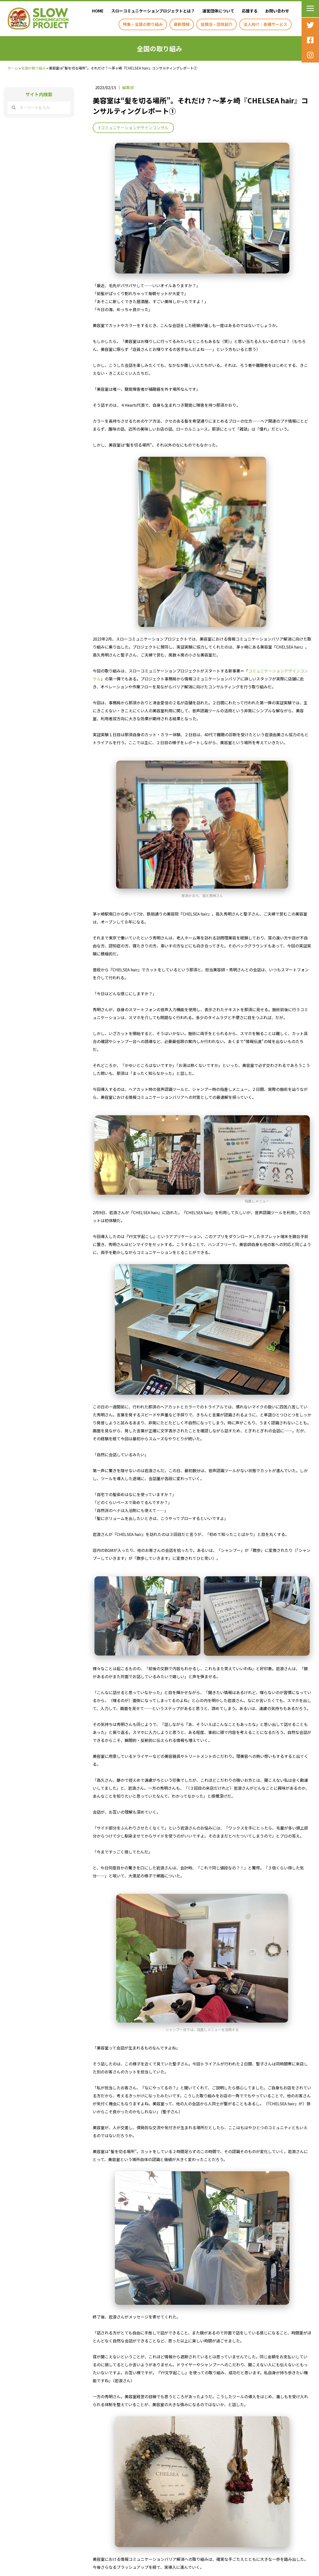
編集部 (128, 87)
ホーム (12, 68)
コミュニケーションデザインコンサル (134, 128)
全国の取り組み (33, 68)
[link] (96, 10)
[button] (310, 8)
